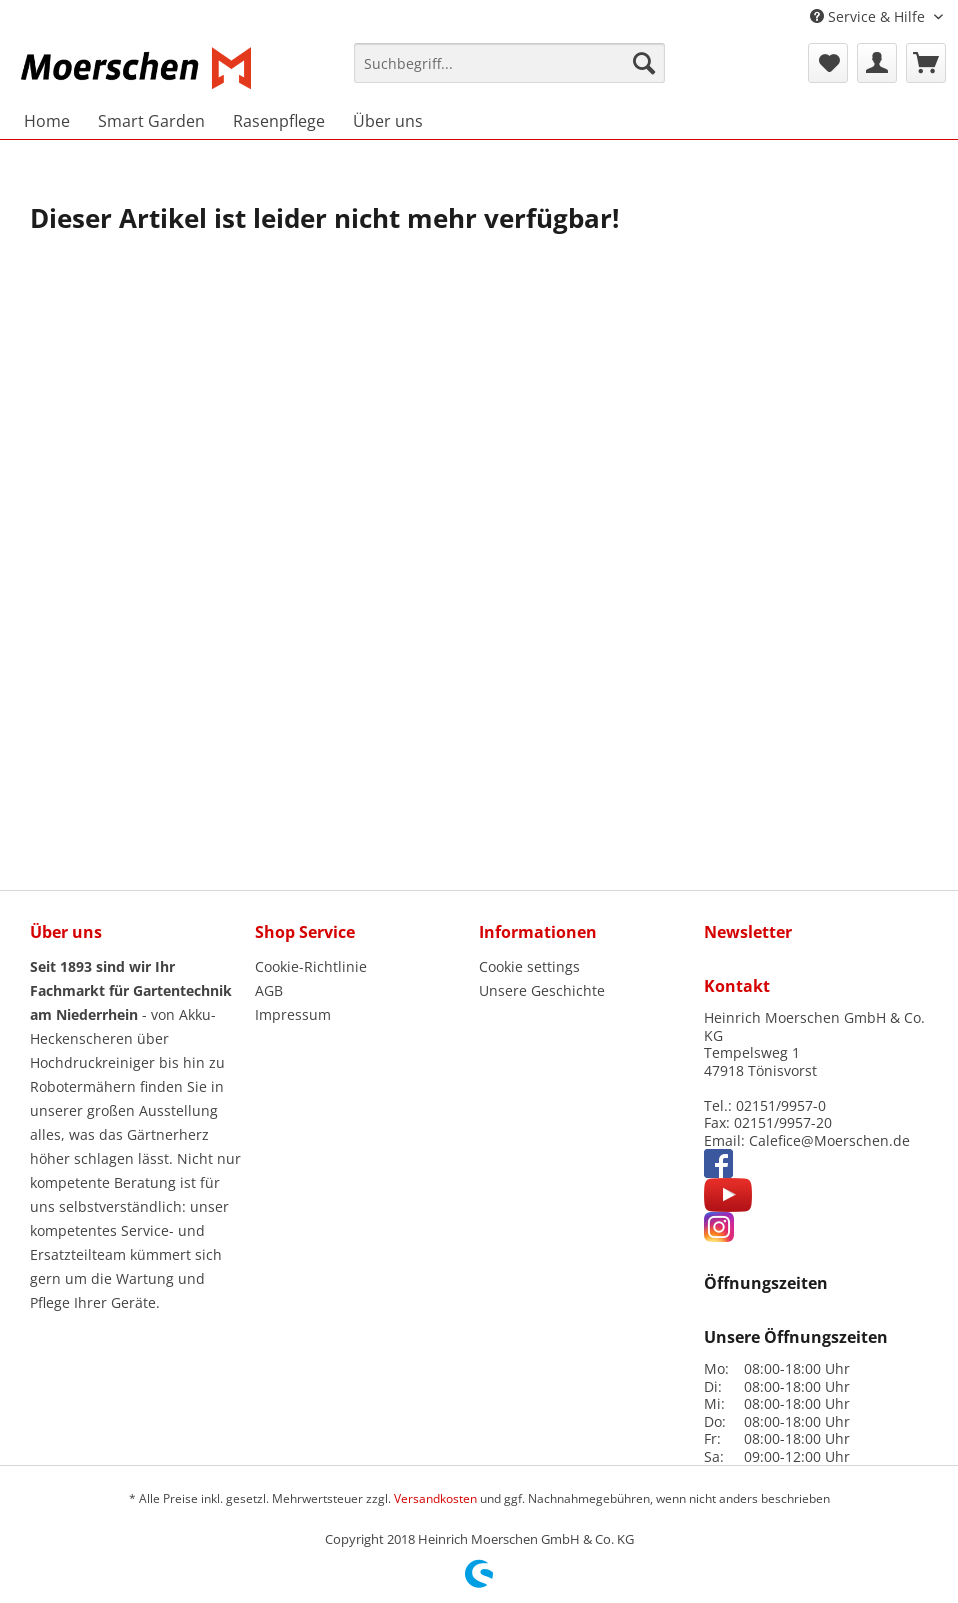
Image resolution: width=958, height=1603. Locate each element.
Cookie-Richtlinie (311, 966)
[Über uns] (388, 121)
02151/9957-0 (781, 1105)
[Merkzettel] (828, 63)
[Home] (47, 121)
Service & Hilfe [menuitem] (869, 16)
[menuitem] (509, 72)
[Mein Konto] (877, 63)
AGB (269, 990)
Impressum (293, 1014)
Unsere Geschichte (542, 990)
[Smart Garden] (151, 121)
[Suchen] (644, 63)
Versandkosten (435, 1498)
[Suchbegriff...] (509, 63)
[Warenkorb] (926, 63)
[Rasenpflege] (279, 121)
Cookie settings (529, 966)
